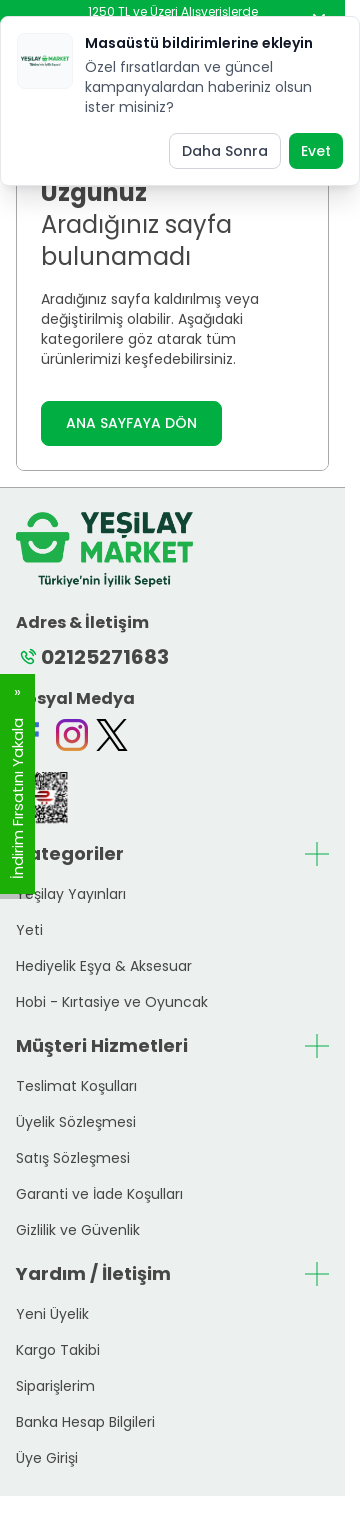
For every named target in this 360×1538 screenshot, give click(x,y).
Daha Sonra (225, 151)
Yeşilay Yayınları (71, 894)
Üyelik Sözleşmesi (76, 1122)
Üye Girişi (47, 1458)
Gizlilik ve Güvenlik (78, 1230)
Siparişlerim (55, 1386)
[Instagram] (72, 735)
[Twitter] (112, 735)
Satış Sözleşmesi (73, 1158)
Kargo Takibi (58, 1350)
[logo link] (104, 549)
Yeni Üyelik (52, 1314)
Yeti (29, 930)
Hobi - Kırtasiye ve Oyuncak (112, 1002)
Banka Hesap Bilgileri (85, 1422)
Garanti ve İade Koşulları (99, 1194)
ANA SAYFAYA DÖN (131, 423)
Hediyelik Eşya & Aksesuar (104, 966)
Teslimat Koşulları (76, 1086)
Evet (316, 151)
